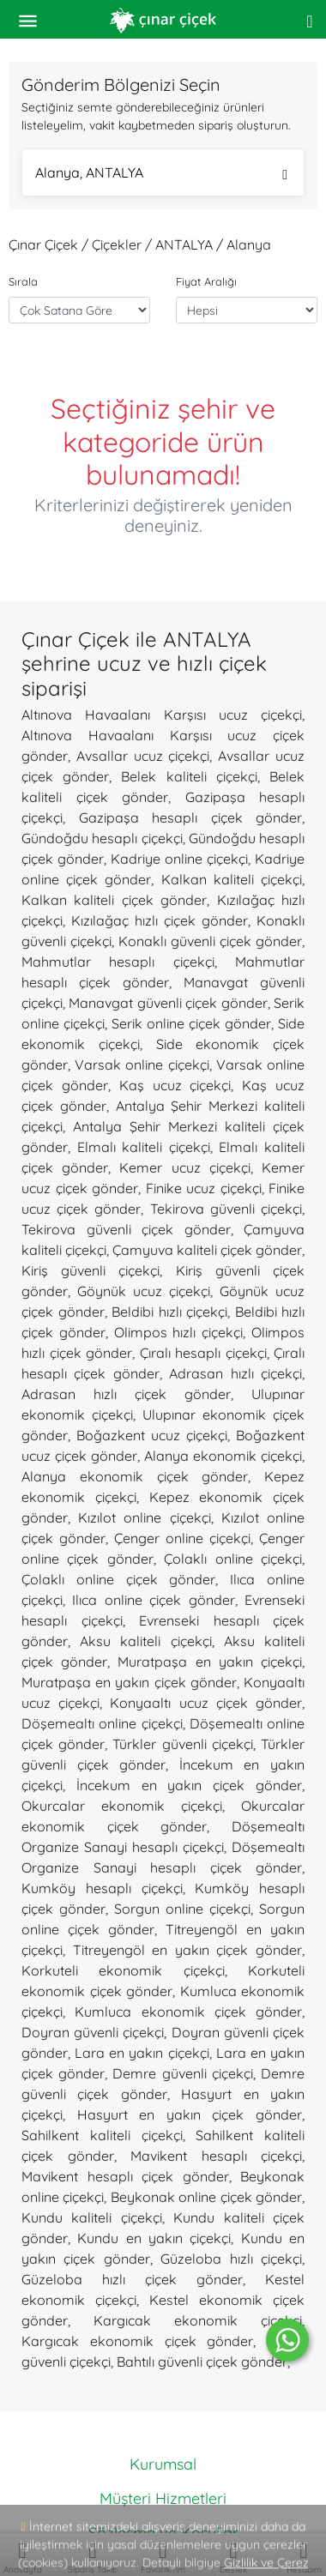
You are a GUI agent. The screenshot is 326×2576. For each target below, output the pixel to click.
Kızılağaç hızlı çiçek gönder (159, 920)
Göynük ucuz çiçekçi (143, 1291)
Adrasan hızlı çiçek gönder (126, 1394)
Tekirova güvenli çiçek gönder (126, 1229)
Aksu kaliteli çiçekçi (145, 1641)
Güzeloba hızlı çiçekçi (231, 2258)
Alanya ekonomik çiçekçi (223, 1455)
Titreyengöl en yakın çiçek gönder (187, 1949)
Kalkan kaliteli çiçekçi (231, 879)
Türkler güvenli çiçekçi (182, 1744)
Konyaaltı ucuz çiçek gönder (206, 1702)
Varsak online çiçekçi (141, 1064)
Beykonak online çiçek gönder (206, 2196)
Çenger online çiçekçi (182, 1538)
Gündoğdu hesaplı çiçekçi (102, 838)
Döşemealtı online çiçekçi (102, 1723)
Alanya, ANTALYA (161, 174)
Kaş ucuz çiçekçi (175, 1085)
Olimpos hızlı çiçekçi (179, 1332)
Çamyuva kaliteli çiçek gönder (207, 1249)
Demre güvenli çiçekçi (182, 2073)
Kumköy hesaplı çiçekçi (102, 1888)
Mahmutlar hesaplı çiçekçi (117, 961)
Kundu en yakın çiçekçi (154, 2238)
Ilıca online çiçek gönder (153, 1599)
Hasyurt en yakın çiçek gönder (189, 2114)
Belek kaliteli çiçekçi (189, 776)
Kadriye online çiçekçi (179, 858)
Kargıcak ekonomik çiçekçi (198, 2320)
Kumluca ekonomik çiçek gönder (188, 2011)
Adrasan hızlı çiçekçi (235, 1373)
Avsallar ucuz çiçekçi (143, 755)
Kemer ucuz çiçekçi (184, 1167)
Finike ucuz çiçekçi (204, 1188)
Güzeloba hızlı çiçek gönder (132, 2279)
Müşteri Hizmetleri (163, 2498)
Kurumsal (163, 2464)
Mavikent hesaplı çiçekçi (216, 2155)
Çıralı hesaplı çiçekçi (203, 1352)
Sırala (23, 281)
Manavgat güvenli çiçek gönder (168, 1002)
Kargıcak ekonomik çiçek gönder (137, 2341)
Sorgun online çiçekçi (182, 1908)
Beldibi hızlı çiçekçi (169, 1311)
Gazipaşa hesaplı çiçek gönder (191, 817)
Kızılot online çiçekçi (144, 1517)
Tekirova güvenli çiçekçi (226, 1208)
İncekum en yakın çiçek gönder (189, 1785)
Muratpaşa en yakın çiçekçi (210, 1661)
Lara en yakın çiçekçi (141, 2052)
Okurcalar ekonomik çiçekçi (121, 1805)
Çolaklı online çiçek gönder (118, 1579)
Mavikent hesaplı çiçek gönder (125, 2176)
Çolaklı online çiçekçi (233, 1558)
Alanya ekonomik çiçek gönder (134, 1476)
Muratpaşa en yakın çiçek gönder (129, 1682)
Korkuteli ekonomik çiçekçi (123, 1970)
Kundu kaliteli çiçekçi (91, 2217)
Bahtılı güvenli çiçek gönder (202, 2361)
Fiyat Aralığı (206, 281)
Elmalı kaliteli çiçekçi (143, 1146)
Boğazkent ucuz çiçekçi (151, 1435)
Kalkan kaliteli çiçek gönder (114, 899)
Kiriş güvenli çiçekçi (90, 1270)
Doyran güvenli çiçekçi (92, 2032)
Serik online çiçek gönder (191, 1023)
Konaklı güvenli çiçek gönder (210, 941)
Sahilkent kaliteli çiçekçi (102, 2135)
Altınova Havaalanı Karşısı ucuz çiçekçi (161, 714)
